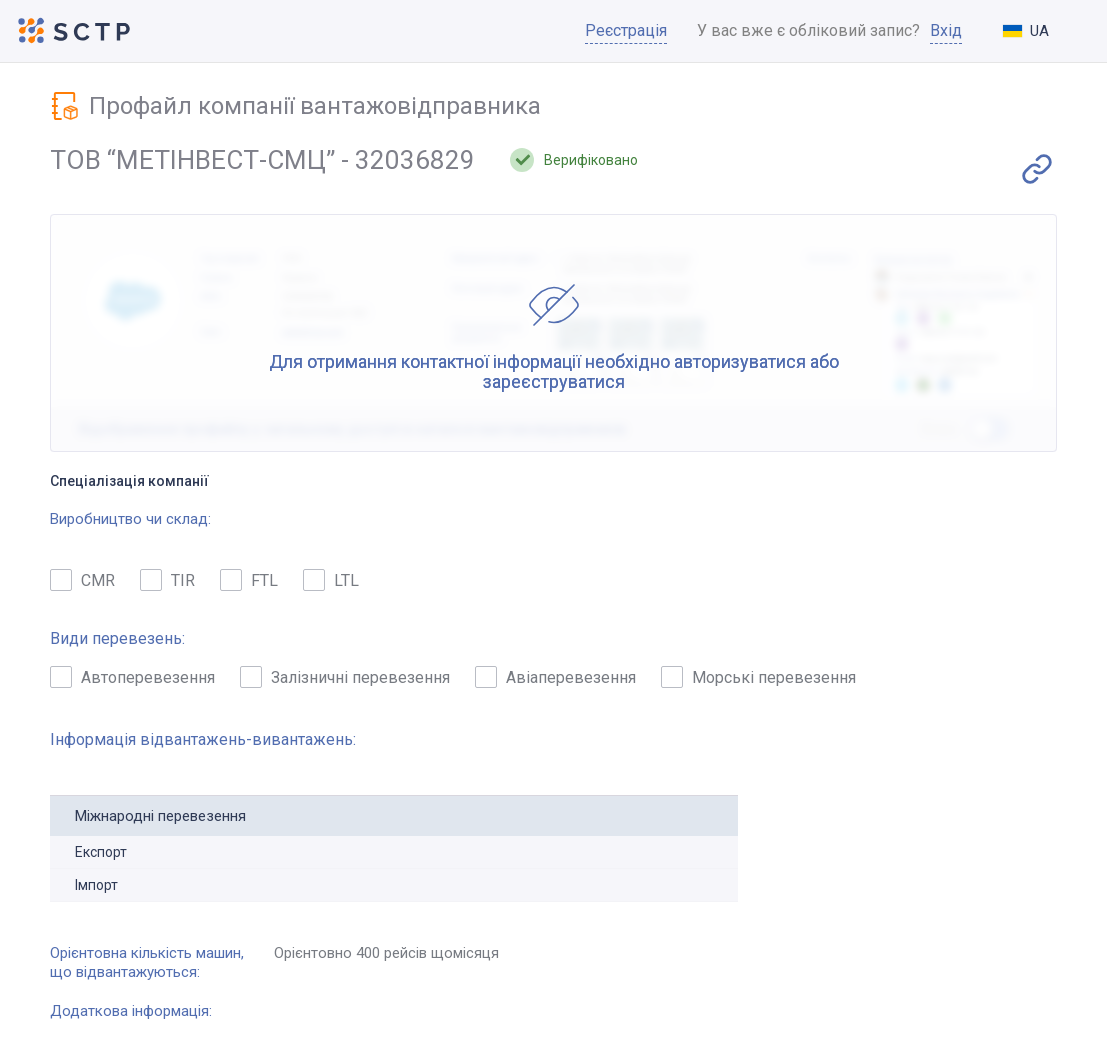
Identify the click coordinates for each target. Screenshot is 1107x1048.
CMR (82, 580)
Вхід (946, 30)
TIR (167, 580)
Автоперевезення (132, 677)
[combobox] (1042, 31)
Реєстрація (626, 30)
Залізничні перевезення (345, 677)
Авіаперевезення (555, 677)
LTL (331, 580)
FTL (249, 580)
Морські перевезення (758, 677)
